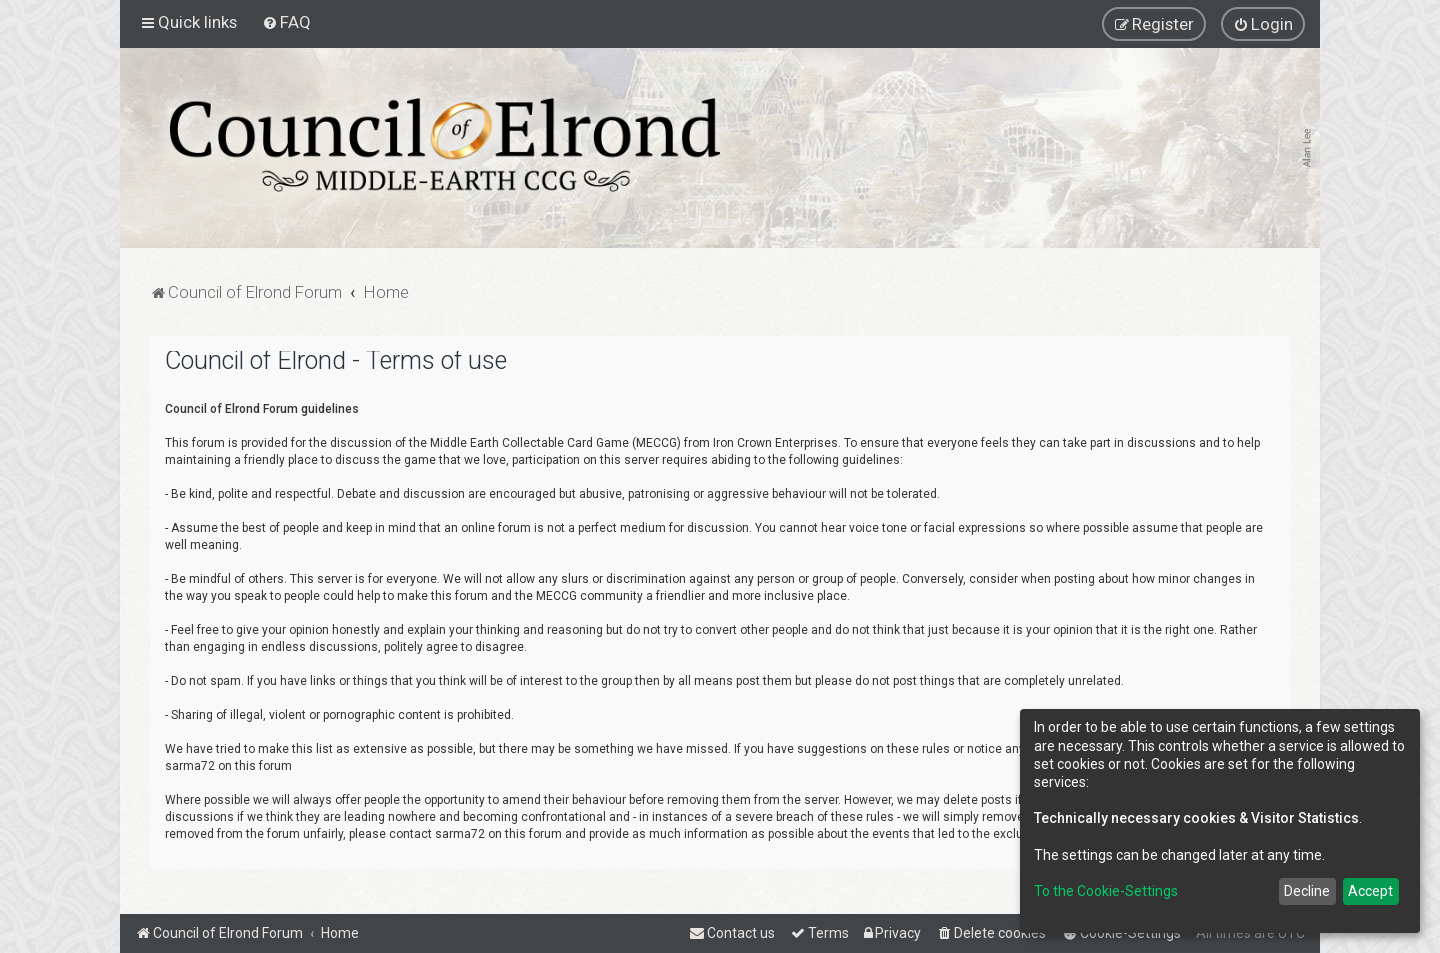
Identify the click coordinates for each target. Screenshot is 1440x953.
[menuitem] (286, 22)
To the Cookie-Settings (1106, 891)
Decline (1307, 891)
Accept (1370, 891)
